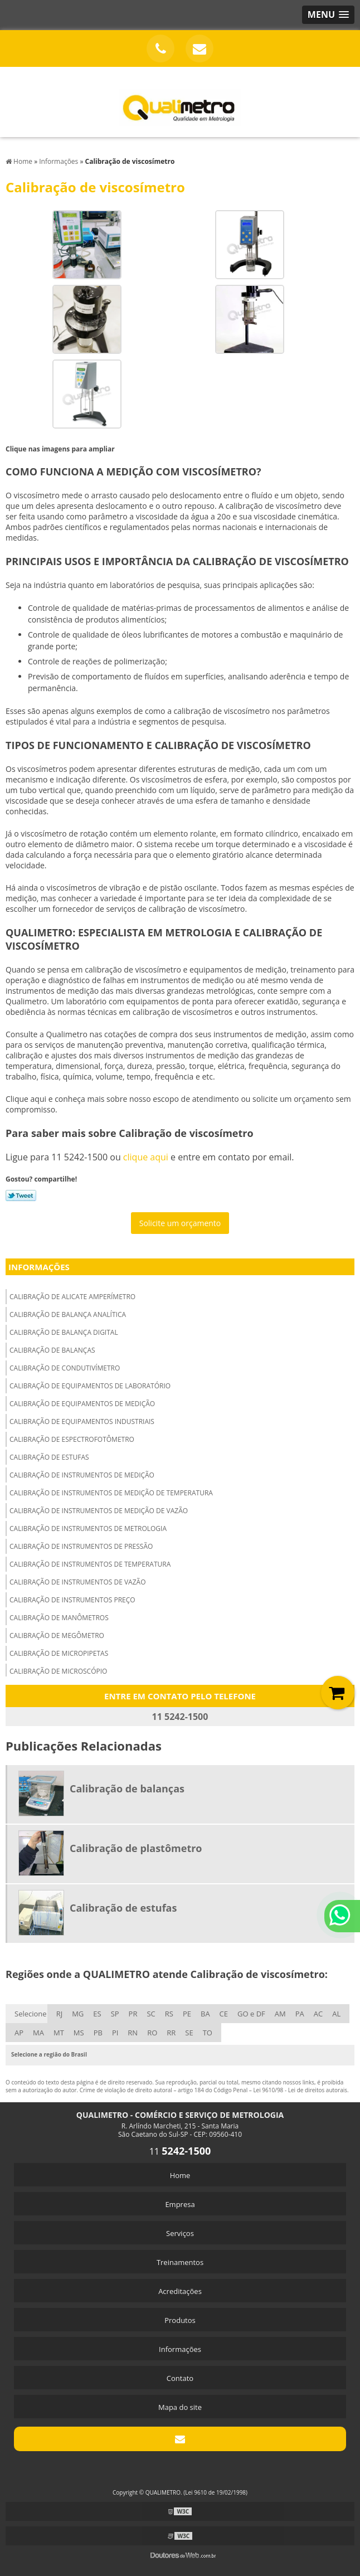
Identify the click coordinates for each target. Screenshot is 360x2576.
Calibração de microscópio (58, 1671)
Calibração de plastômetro (136, 1848)
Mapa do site (180, 2407)
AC (318, 2014)
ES (97, 2014)
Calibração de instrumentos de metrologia (88, 1528)
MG (78, 2014)
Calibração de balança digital (63, 1332)
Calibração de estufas (49, 1457)
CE (224, 2014)
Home (180, 2175)
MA (38, 2033)
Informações (39, 1266)
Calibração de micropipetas (58, 1653)
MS (79, 2033)
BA (205, 2014)
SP (115, 2014)
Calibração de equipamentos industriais (81, 1421)
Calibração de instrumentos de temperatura (90, 1564)
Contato (180, 2378)
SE (189, 2033)
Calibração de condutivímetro (64, 1368)
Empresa (179, 2204)
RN (133, 2033)
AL (336, 2014)
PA (299, 2014)
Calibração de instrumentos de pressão (81, 1546)
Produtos (180, 2320)
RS (169, 2014)
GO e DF (251, 2014)
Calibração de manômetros (59, 1617)
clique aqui (145, 1157)
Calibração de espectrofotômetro (71, 1439)
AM (280, 2014)
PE (187, 2014)
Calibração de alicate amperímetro (72, 1296)
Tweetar (21, 1195)
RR (171, 2033)
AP (18, 2033)
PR (133, 2014)
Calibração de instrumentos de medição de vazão (98, 1510)
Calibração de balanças (52, 1350)
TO (207, 2033)
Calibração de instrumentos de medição (81, 1475)
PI (115, 2033)
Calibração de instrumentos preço (72, 1600)
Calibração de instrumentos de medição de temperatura (111, 1493)
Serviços (180, 2233)
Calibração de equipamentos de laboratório (90, 1386)
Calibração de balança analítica (67, 1314)
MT (58, 2033)
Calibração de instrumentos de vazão (77, 1582)
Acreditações (180, 2291)
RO (152, 2033)
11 (180, 2151)
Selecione (30, 2014)
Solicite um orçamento (180, 1223)
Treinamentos (180, 2262)
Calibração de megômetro (56, 1635)
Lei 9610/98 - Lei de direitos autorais (300, 2090)
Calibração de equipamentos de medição (82, 1403)
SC (151, 2014)
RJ (59, 2014)
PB (98, 2033)
